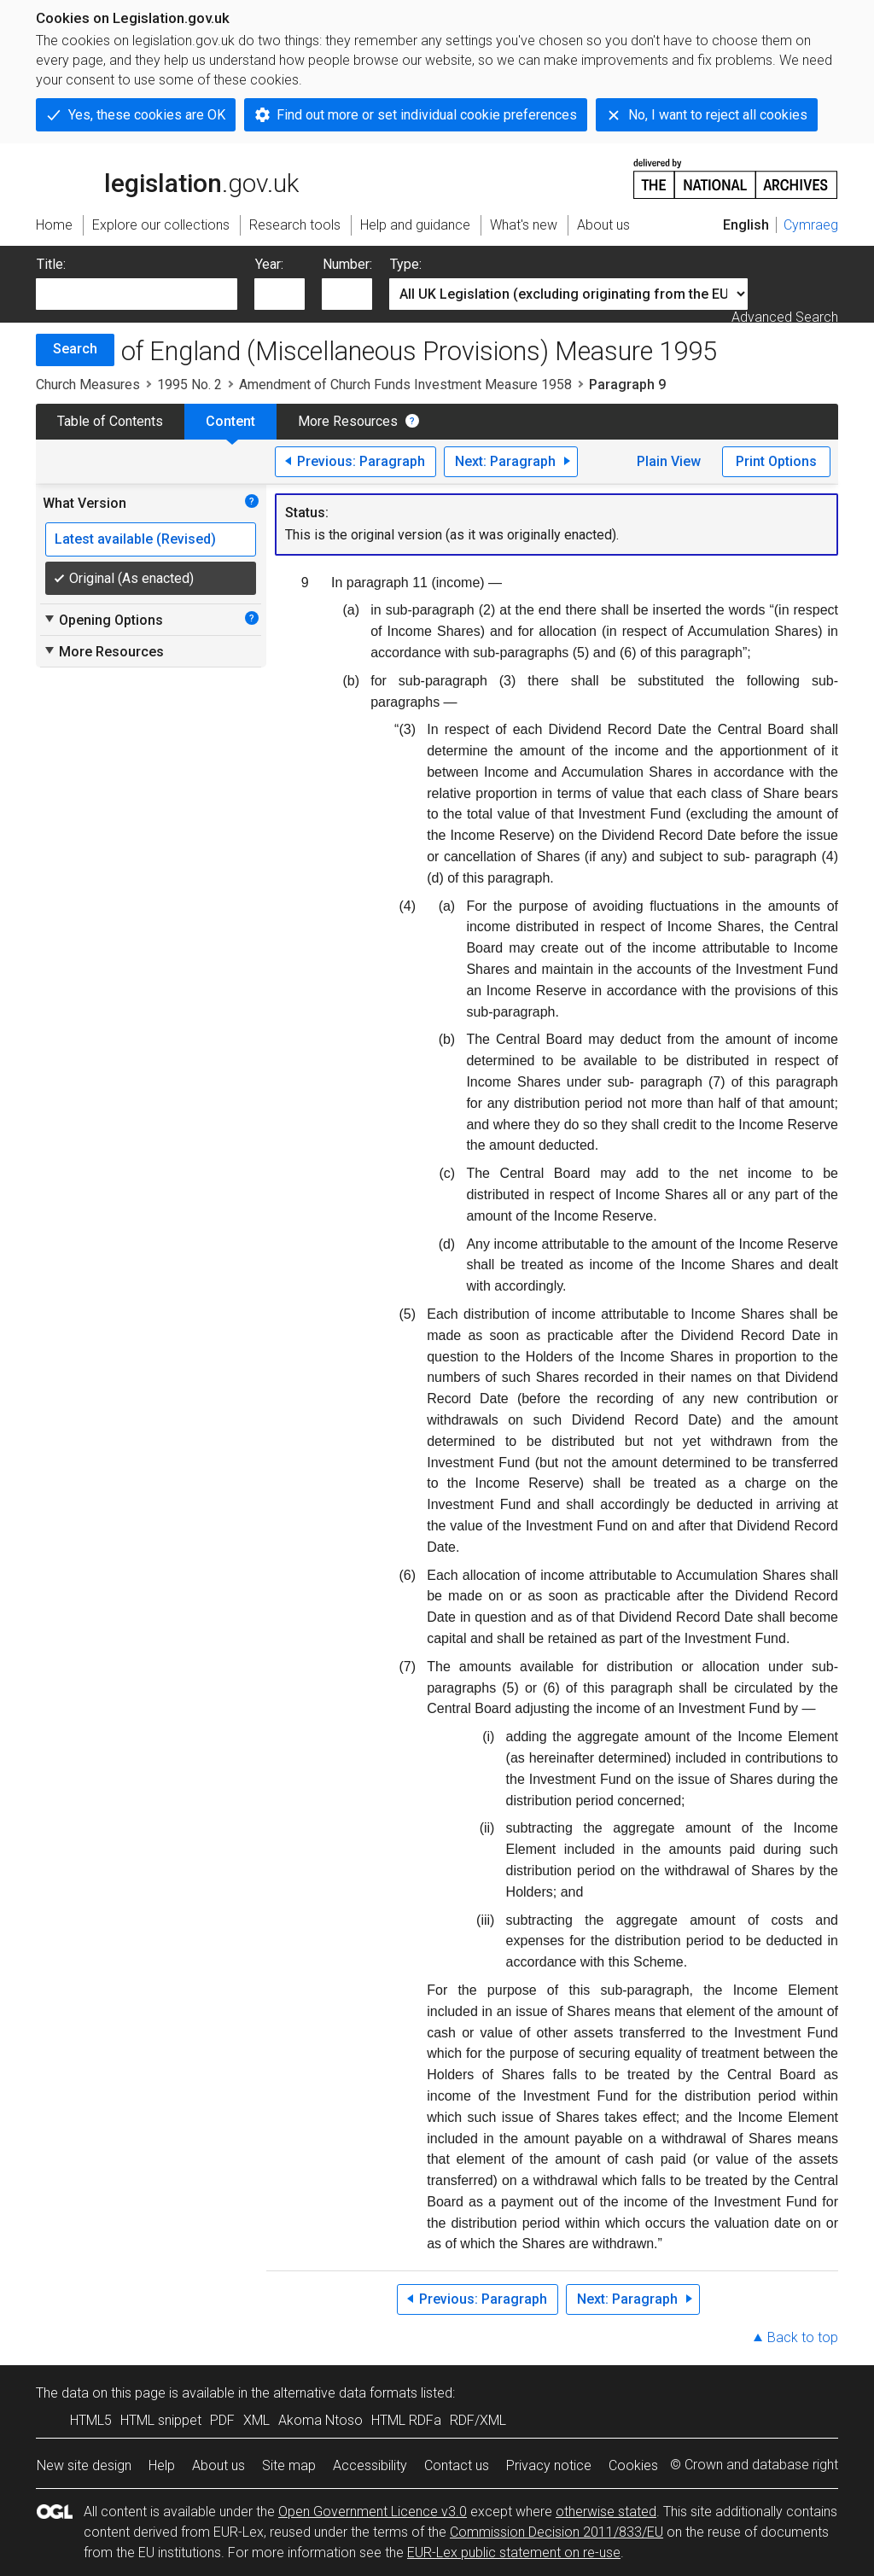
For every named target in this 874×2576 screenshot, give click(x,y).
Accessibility (370, 2465)
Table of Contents (110, 421)
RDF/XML (478, 2420)
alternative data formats (345, 2393)
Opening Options (103, 619)
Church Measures (88, 384)
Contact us (456, 2465)
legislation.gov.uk (167, 177)
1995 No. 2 (189, 384)
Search (75, 349)
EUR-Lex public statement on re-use (514, 2552)
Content (230, 421)
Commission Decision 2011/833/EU (556, 2532)
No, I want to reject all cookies (717, 115)
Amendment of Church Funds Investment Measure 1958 (405, 384)
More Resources (348, 421)
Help (162, 2465)
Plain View (669, 461)
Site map (289, 2465)
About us (218, 2465)
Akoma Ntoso (320, 2420)
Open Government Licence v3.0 (372, 2511)
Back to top (802, 2337)
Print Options (776, 461)
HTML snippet (160, 2420)
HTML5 (91, 2420)
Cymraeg (811, 225)
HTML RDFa (406, 2420)
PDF (222, 2420)
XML (256, 2420)
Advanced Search (784, 317)
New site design (84, 2465)
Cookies (633, 2465)
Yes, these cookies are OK (146, 115)
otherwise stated (606, 2511)
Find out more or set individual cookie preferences (427, 115)
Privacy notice (548, 2465)
